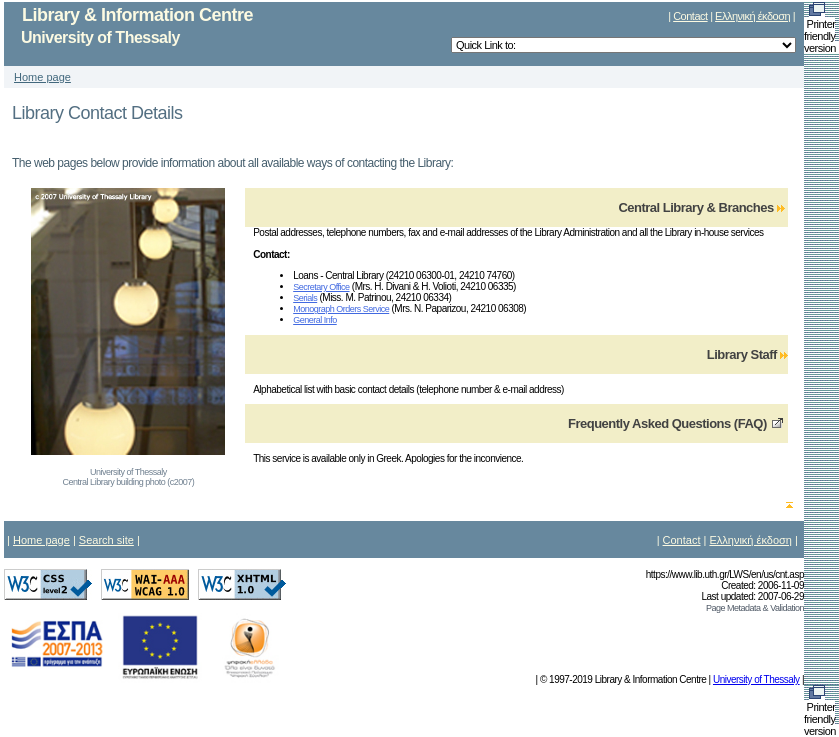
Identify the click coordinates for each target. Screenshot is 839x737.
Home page (42, 77)
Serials (305, 298)
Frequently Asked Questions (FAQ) (667, 423)
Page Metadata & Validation (755, 608)
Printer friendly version (821, 30)
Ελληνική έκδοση (752, 16)
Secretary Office (321, 287)
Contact (690, 16)
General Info (315, 320)
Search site (106, 540)
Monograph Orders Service (341, 309)
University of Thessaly (756, 679)
